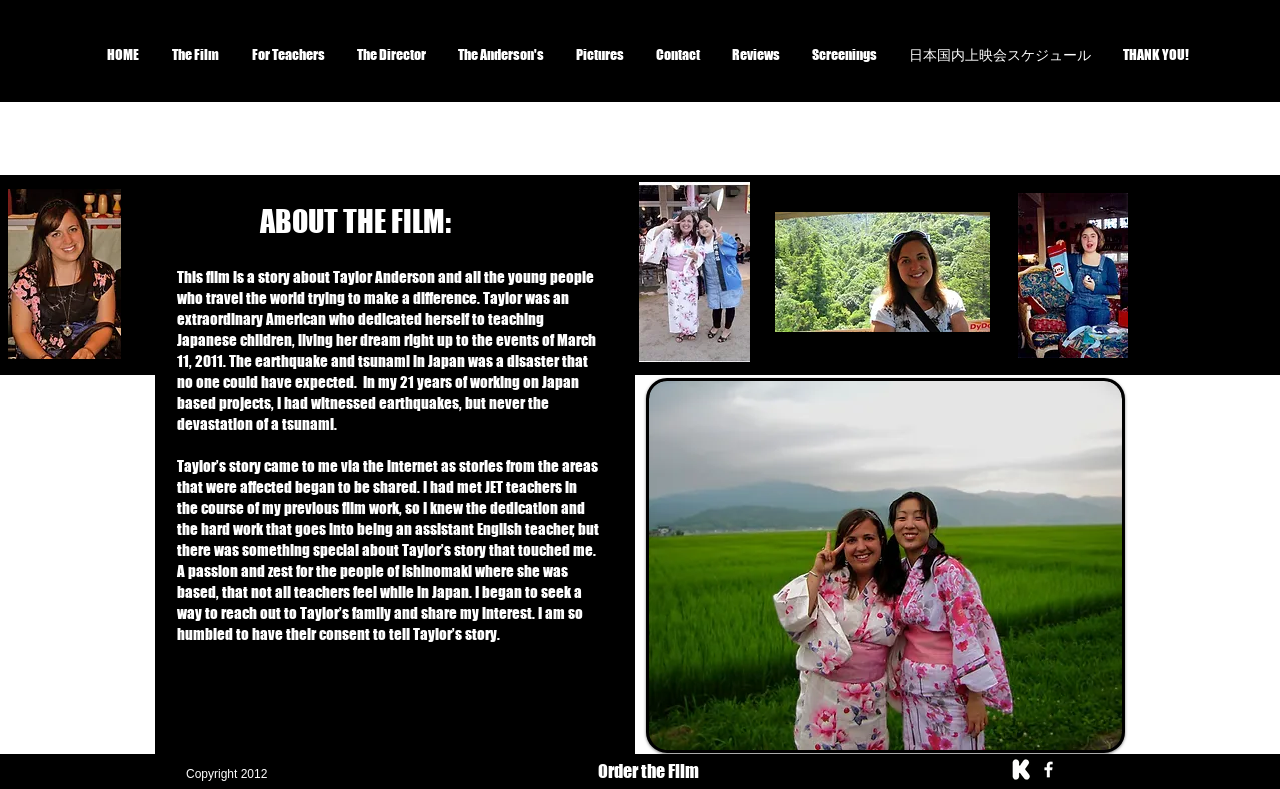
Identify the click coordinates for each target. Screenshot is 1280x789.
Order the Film (648, 771)
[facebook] (1048, 769)
